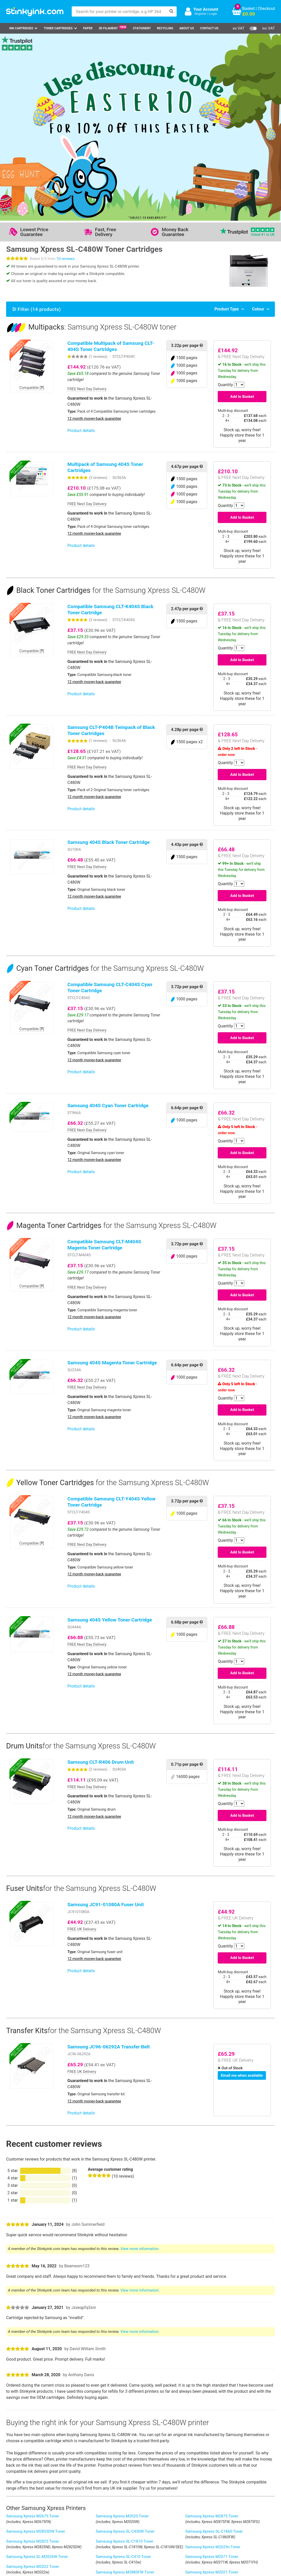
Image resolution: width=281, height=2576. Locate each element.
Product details (81, 247)
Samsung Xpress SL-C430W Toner (125, 2348)
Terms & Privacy (110, 2520)
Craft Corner (60, 2527)
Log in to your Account (69, 2497)
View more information (139, 2066)
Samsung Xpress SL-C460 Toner (34, 2420)
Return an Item (62, 2512)
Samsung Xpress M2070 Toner (32, 2399)
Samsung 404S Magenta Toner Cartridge (112, 1180)
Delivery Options (149, 2497)
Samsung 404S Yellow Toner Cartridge (109, 1437)
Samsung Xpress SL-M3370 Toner (214, 2405)
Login (213, 14)
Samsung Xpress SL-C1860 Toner (214, 2348)
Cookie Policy (108, 2527)
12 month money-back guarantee (94, 236)
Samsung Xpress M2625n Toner (212, 2364)
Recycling (165, 28)
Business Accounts (152, 2505)
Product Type (226, 126)
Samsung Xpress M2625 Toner (122, 2399)
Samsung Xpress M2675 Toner (32, 2333)
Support (103, 2497)
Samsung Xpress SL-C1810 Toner (124, 2358)
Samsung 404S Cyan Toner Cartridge (108, 923)
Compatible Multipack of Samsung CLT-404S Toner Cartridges (110, 163)
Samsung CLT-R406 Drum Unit (100, 1580)
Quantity (225, 202)
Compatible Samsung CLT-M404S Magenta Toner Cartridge (104, 1062)
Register (200, 14)
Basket (248, 8)
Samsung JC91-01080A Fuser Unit (105, 1722)
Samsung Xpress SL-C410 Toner (123, 2374)
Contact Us (209, 28)
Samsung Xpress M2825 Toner (32, 2358)
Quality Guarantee (112, 2512)
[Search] (171, 11)
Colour (258, 126)
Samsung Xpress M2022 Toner (32, 2384)
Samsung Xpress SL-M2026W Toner (37, 2374)
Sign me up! (208, 2506)
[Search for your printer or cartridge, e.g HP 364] (119, 11)
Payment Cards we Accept (158, 2520)
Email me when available (242, 1892)
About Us (186, 28)
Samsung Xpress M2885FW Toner (125, 2389)
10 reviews (65, 76)
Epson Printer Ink (24, 2512)
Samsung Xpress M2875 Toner (211, 2333)
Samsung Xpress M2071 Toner (211, 2374)
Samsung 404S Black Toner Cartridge (108, 659)
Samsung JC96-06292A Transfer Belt (108, 1864)
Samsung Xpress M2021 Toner (211, 2389)
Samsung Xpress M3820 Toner (122, 2409)
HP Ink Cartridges (25, 2497)
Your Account (205, 9)
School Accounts (150, 2512)
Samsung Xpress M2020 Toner (122, 2333)
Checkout (266, 8)
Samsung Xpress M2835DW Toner (35, 2348)
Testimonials (107, 2505)
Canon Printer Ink (25, 2505)
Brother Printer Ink (25, 2520)
